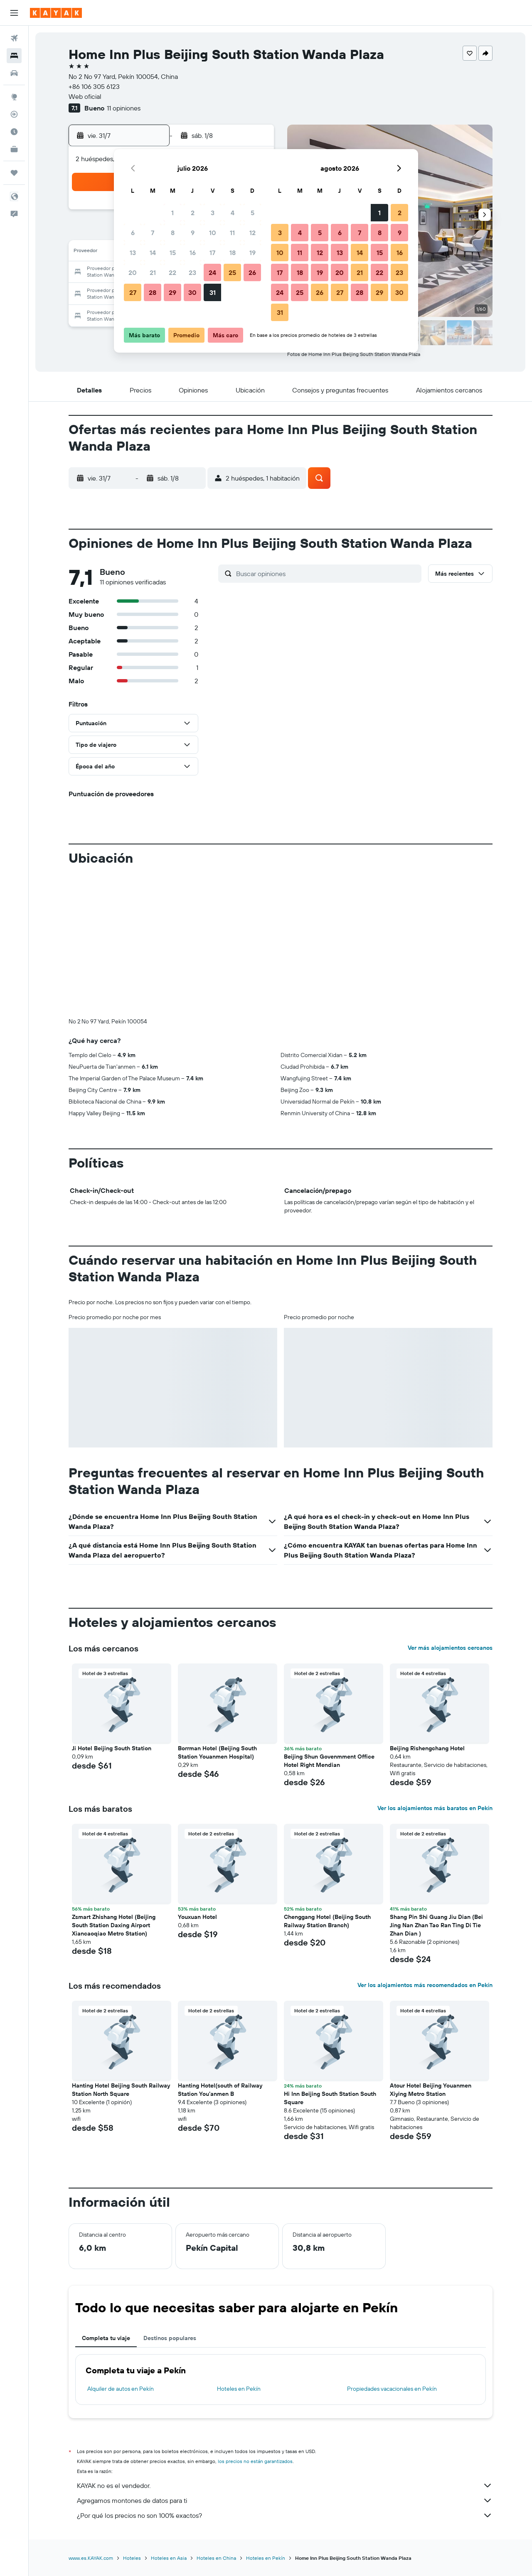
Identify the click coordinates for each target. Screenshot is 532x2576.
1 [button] (172, 213)
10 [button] (212, 232)
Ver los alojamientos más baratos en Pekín (435, 1808)
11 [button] (232, 232)
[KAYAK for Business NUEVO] (14, 149)
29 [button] (172, 292)
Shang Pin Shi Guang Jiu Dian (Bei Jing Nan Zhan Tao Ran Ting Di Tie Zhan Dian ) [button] (436, 1925)
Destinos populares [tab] (169, 2338)
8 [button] (173, 232)
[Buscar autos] (14, 73)
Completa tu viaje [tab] (106, 2338)
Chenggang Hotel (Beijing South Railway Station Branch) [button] (327, 1921)
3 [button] (212, 213)
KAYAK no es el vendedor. (285, 2485)
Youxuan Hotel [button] (197, 1917)
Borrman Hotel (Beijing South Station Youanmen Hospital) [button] (217, 1752)
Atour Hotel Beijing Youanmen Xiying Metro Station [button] (430, 2090)
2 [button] (193, 213)
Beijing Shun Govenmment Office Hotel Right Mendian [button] (329, 1761)
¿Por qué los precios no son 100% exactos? (285, 2515)
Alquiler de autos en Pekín (120, 2388)
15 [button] (173, 252)
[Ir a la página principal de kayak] (56, 13)
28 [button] (152, 292)
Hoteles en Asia (169, 2558)
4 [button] (232, 213)
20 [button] (132, 272)
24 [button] (212, 272)
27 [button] (132, 292)
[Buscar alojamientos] (14, 55)
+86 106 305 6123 (94, 86)
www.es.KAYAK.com (91, 2558)
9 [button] (193, 232)
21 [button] (153, 272)
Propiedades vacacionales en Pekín (392, 2388)
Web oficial (85, 96)
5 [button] (252, 213)
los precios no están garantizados (255, 2461)
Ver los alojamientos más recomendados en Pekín (425, 1985)
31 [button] (212, 292)
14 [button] (153, 252)
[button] (14, 13)
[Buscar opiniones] (326, 573)
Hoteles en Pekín (239, 2388)
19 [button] (252, 252)
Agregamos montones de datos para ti (285, 2500)
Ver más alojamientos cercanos (450, 1647)
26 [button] (252, 272)
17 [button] (212, 252)
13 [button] (133, 252)
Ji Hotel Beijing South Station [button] (111, 1748)
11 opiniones (123, 108)
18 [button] (232, 252)
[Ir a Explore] (14, 96)
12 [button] (252, 232)
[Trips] (14, 172)
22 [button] (172, 272)
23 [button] (192, 272)
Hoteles (132, 2558)
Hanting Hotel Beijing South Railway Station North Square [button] (121, 2090)
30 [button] (192, 292)
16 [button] (193, 252)
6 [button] (133, 232)
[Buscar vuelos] (14, 38)
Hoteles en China (216, 2558)
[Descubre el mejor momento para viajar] (14, 131)
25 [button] (232, 272)
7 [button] (152, 232)
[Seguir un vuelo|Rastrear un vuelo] (14, 114)
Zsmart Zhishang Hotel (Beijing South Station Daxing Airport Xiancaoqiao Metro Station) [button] (113, 1925)
